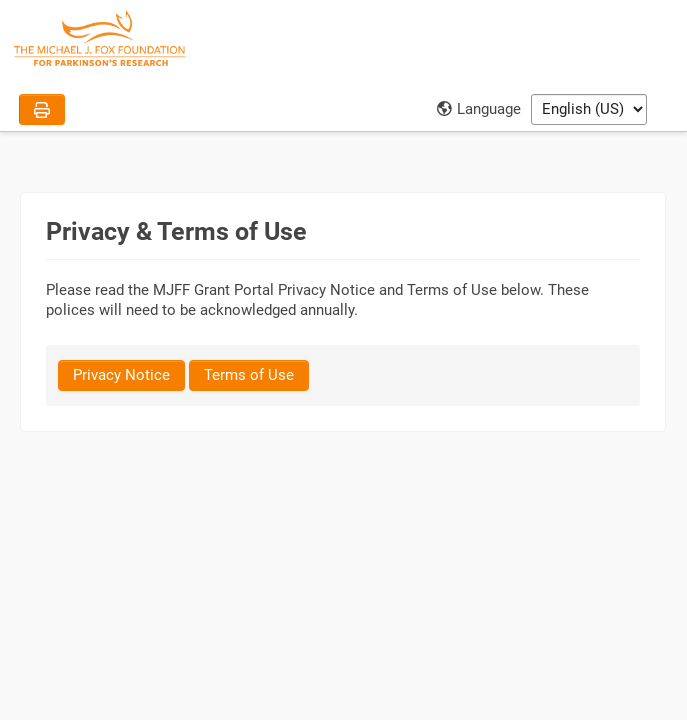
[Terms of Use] (249, 375)
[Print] (42, 109)
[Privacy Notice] (121, 375)
